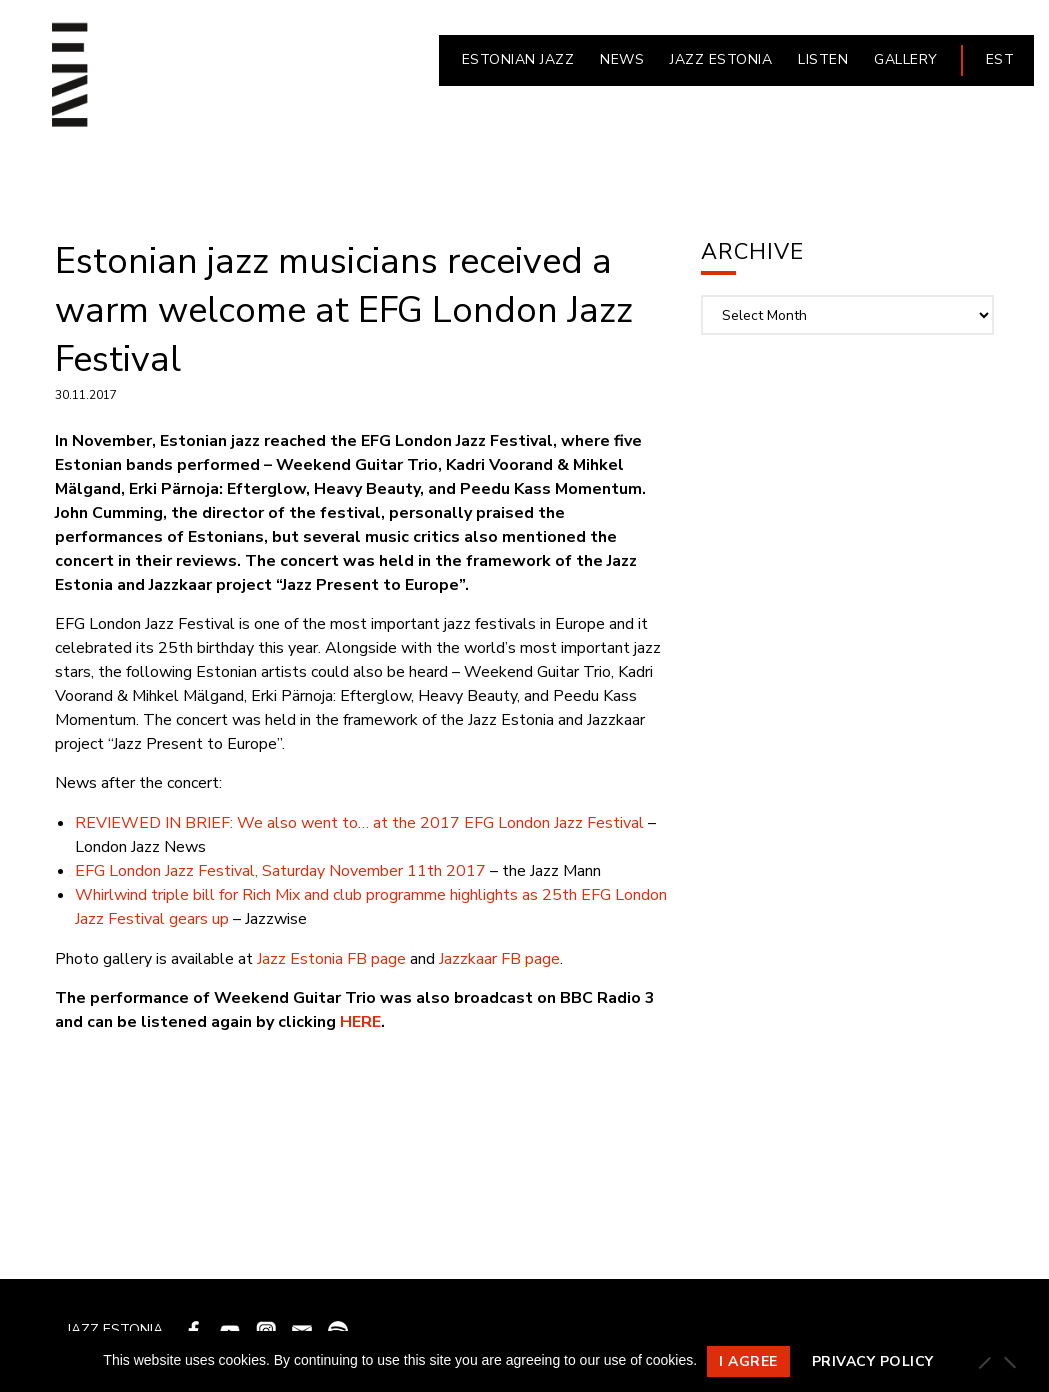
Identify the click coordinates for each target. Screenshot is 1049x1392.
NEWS (622, 59)
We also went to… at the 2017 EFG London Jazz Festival (438, 823)
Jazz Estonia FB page (331, 959)
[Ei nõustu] (1009, 1362)
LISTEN (823, 59)
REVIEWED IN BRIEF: (154, 823)
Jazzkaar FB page (499, 959)
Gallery (906, 59)
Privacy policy (873, 1361)
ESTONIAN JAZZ (518, 59)
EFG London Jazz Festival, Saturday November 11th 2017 (280, 871)
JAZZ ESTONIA (721, 59)
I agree (748, 1361)
